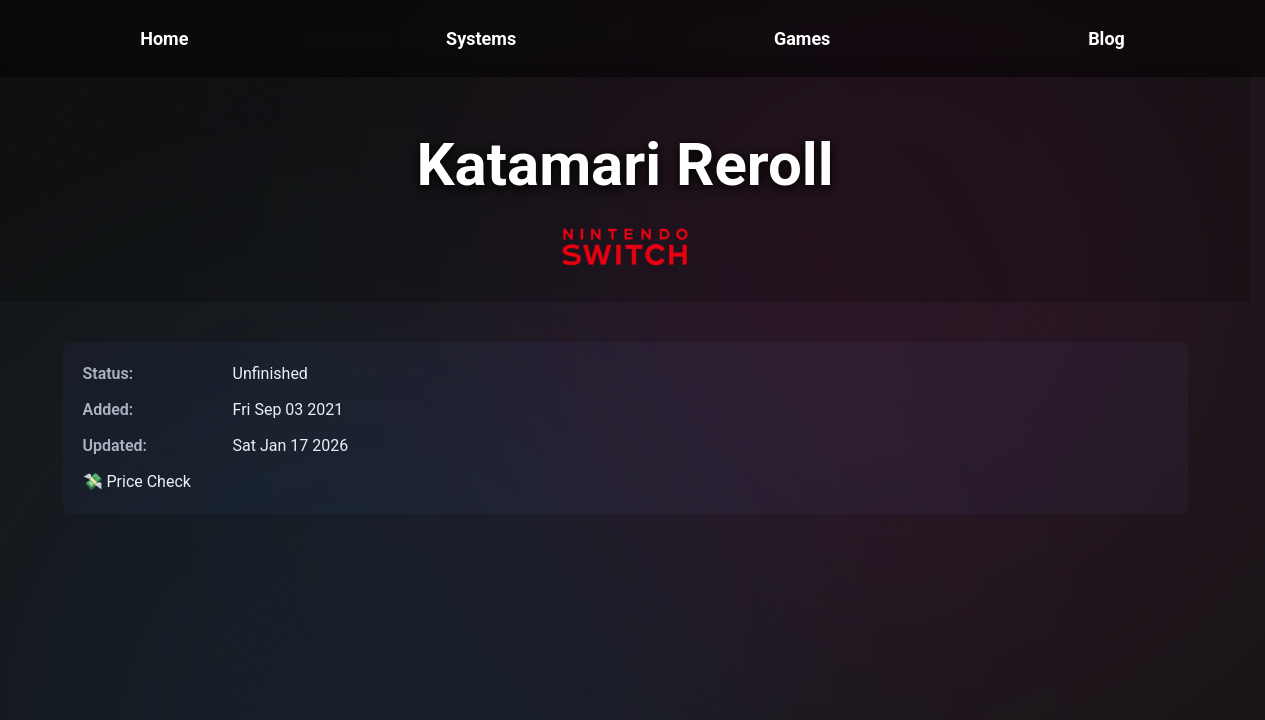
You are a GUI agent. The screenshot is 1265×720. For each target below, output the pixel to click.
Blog (1106, 38)
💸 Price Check (137, 481)
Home (164, 38)
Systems (481, 38)
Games (802, 38)
